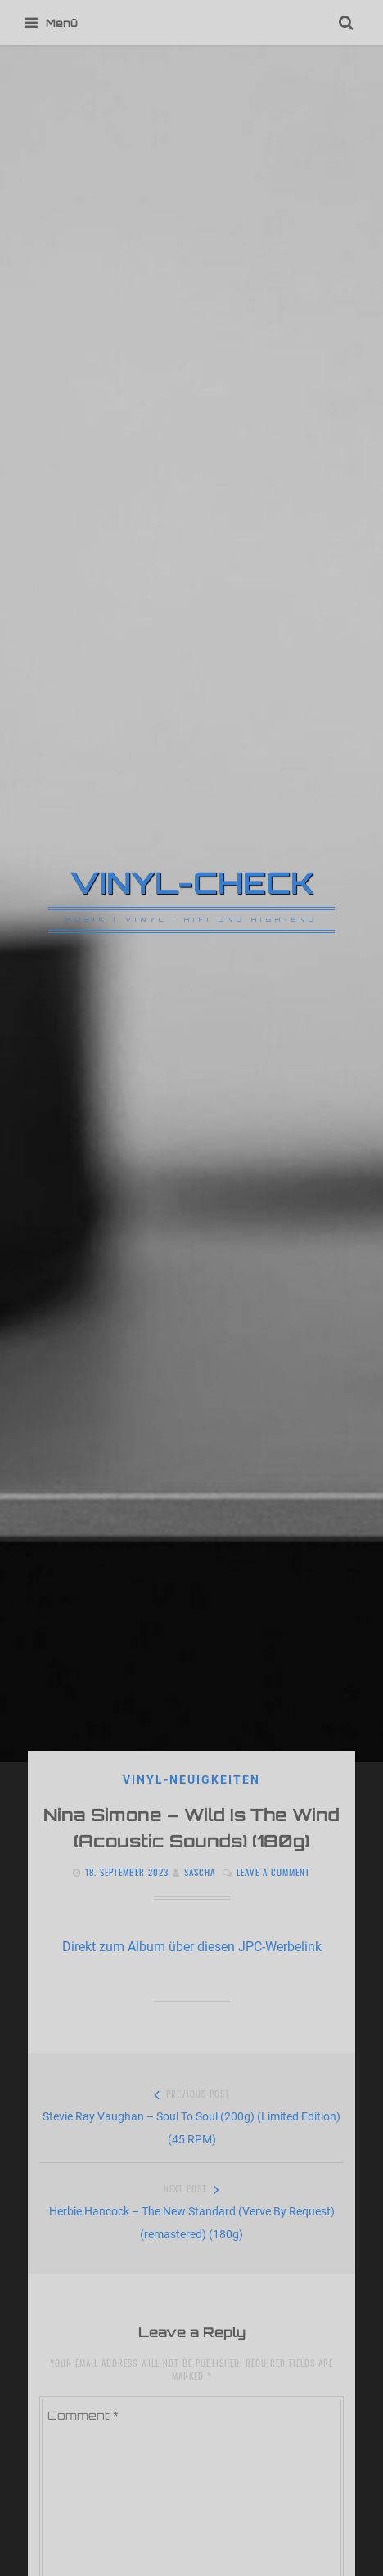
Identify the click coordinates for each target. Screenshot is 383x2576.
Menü (51, 22)
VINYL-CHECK (192, 882)
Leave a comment (273, 1871)
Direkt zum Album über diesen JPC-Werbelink (192, 1946)
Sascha (199, 1871)
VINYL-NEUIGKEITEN (191, 1779)
